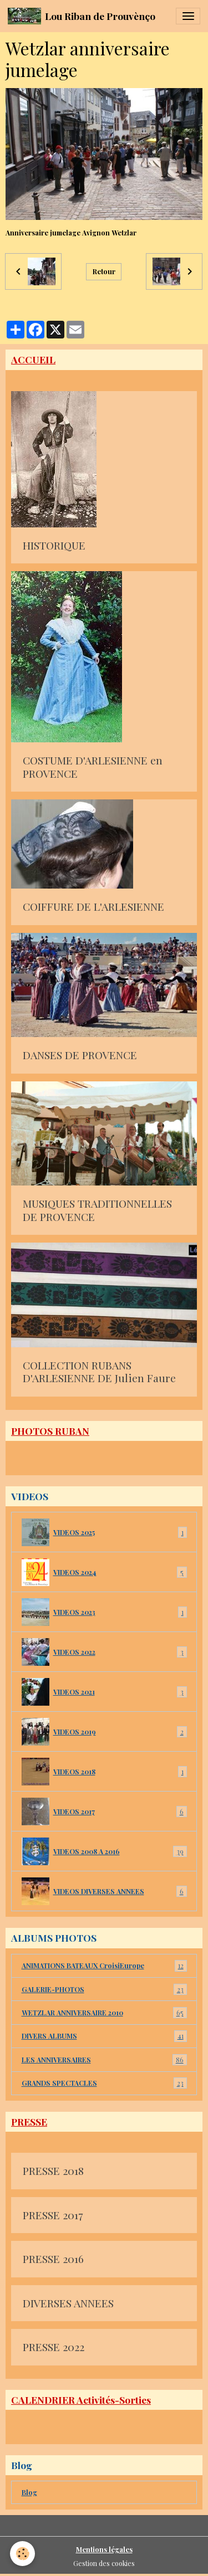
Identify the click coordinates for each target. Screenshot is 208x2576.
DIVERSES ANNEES (68, 2303)
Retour (104, 271)
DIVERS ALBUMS (104, 2035)
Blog (29, 2492)
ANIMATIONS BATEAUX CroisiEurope (104, 1965)
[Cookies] (22, 2553)
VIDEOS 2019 (104, 1732)
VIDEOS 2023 (104, 1612)
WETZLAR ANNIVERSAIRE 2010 (104, 2012)
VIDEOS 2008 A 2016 (104, 1851)
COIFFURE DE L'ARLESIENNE (93, 907)
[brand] (81, 16)
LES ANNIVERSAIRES (104, 2059)
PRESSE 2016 (53, 2259)
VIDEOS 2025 (104, 1532)
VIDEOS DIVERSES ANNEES (104, 1891)
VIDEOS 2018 (104, 1771)
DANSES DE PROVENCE (80, 1055)
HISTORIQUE (54, 545)
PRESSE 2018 (53, 2171)
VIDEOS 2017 (104, 1811)
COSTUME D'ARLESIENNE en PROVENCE (93, 767)
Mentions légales (104, 2549)
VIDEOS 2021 (104, 1692)
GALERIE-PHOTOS (104, 1989)
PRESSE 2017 (53, 2215)
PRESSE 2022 (53, 2347)
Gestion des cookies (104, 2563)
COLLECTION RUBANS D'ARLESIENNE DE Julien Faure (99, 1372)
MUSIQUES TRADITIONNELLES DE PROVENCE (97, 1210)
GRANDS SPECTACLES (104, 2082)
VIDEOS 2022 (104, 1652)
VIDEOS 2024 (104, 1572)
